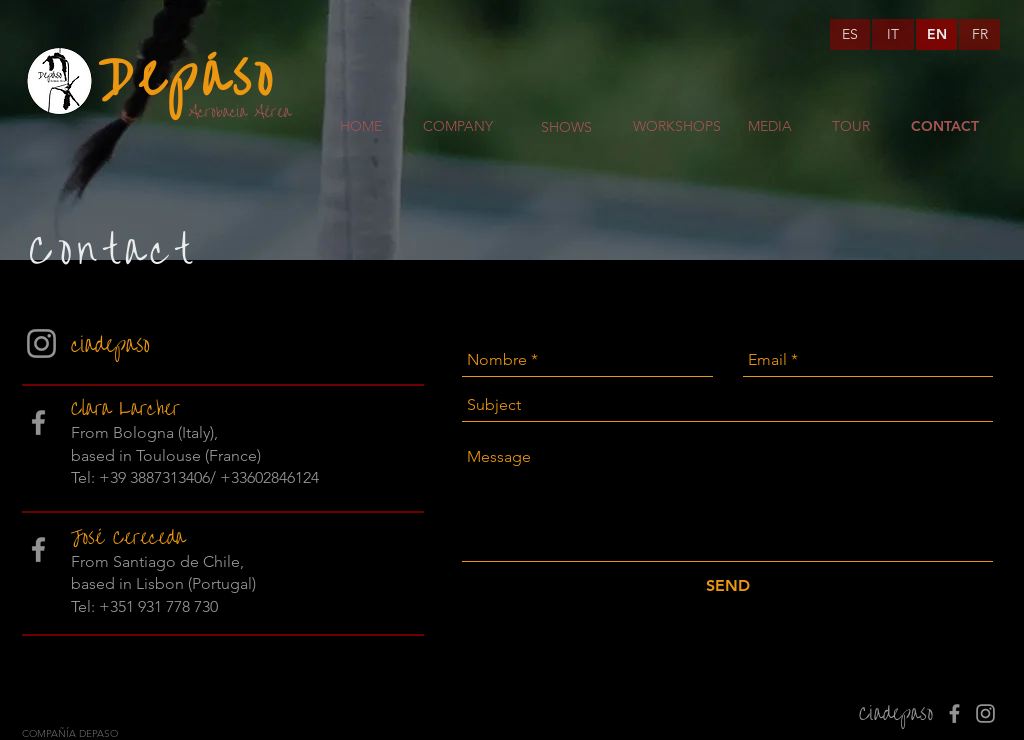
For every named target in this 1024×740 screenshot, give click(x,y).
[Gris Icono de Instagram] (41, 343)
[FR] (979, 34)
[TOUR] (850, 127)
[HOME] (361, 127)
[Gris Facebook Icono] (38, 422)
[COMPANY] (457, 127)
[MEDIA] (770, 127)
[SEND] (728, 586)
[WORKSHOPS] (677, 127)
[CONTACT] (945, 127)
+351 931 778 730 (158, 606)
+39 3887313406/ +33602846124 (209, 477)
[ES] (850, 34)
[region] (567, 187)
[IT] (893, 34)
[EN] (936, 34)
